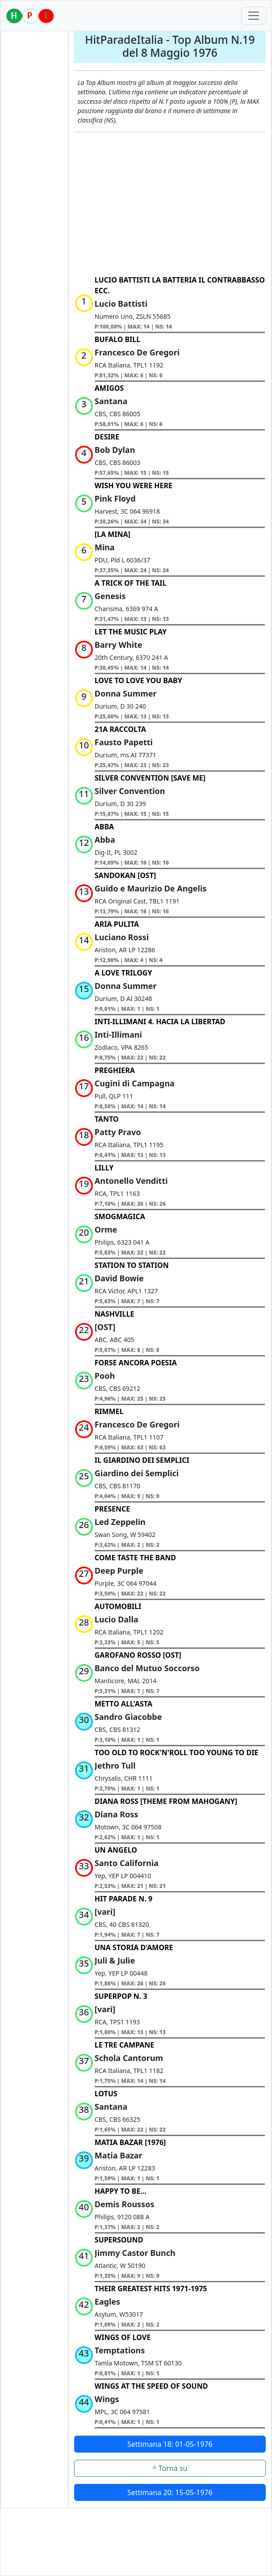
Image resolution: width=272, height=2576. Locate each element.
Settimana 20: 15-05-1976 (170, 2492)
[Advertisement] (170, 203)
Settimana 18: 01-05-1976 (170, 2444)
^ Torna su (169, 2468)
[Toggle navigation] (253, 16)
